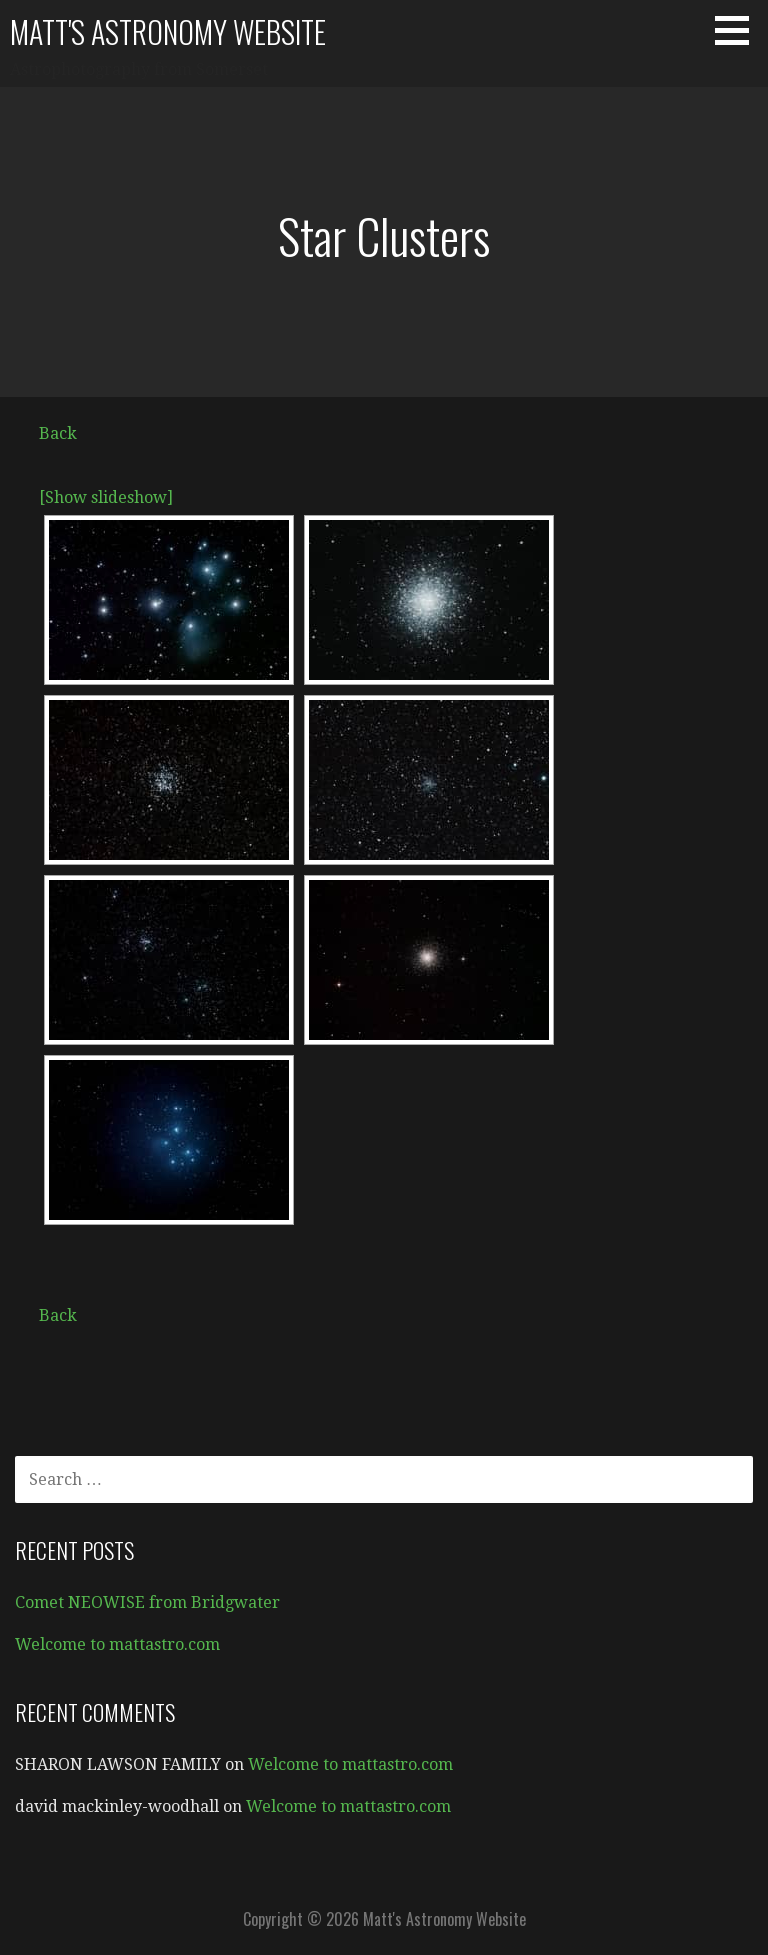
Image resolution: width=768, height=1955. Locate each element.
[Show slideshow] (106, 497)
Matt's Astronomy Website (168, 31)
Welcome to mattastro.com (117, 1644)
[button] (739, 30)
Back (58, 433)
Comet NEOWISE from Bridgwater (147, 1602)
